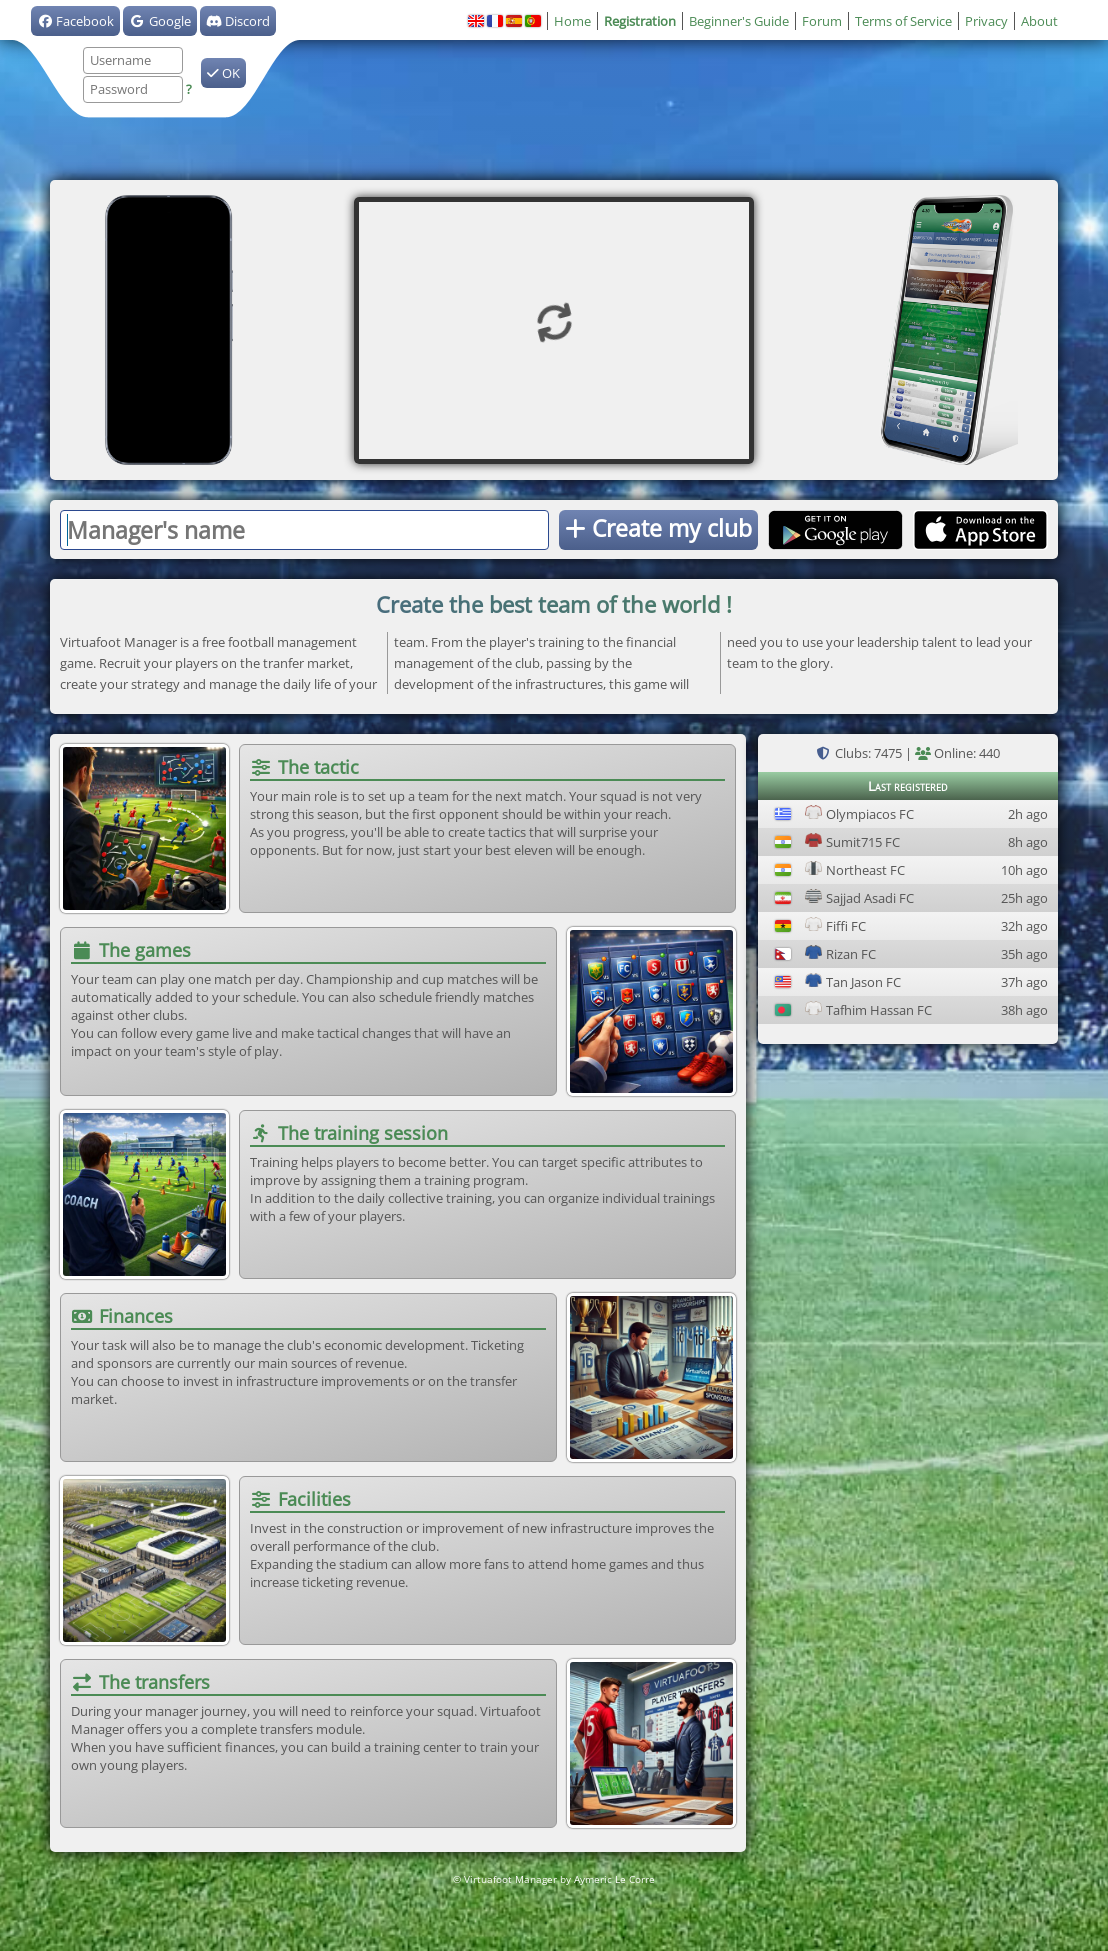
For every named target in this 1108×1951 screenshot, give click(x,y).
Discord (238, 21)
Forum (822, 21)
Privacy (986, 21)
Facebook (75, 21)
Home (572, 21)
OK (223, 73)
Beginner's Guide (739, 21)
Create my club (658, 528)
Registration (640, 21)
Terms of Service (903, 21)
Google (159, 21)
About (1039, 21)
